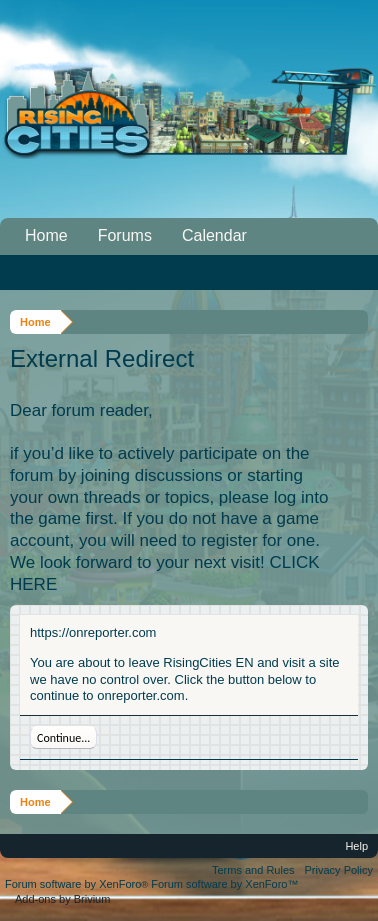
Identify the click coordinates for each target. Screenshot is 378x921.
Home (46, 235)
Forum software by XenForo (78, 884)
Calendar (214, 235)
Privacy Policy (339, 870)
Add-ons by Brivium (62, 899)
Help (356, 846)
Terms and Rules (253, 870)
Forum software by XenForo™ (224, 884)
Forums (125, 235)
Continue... (63, 738)
